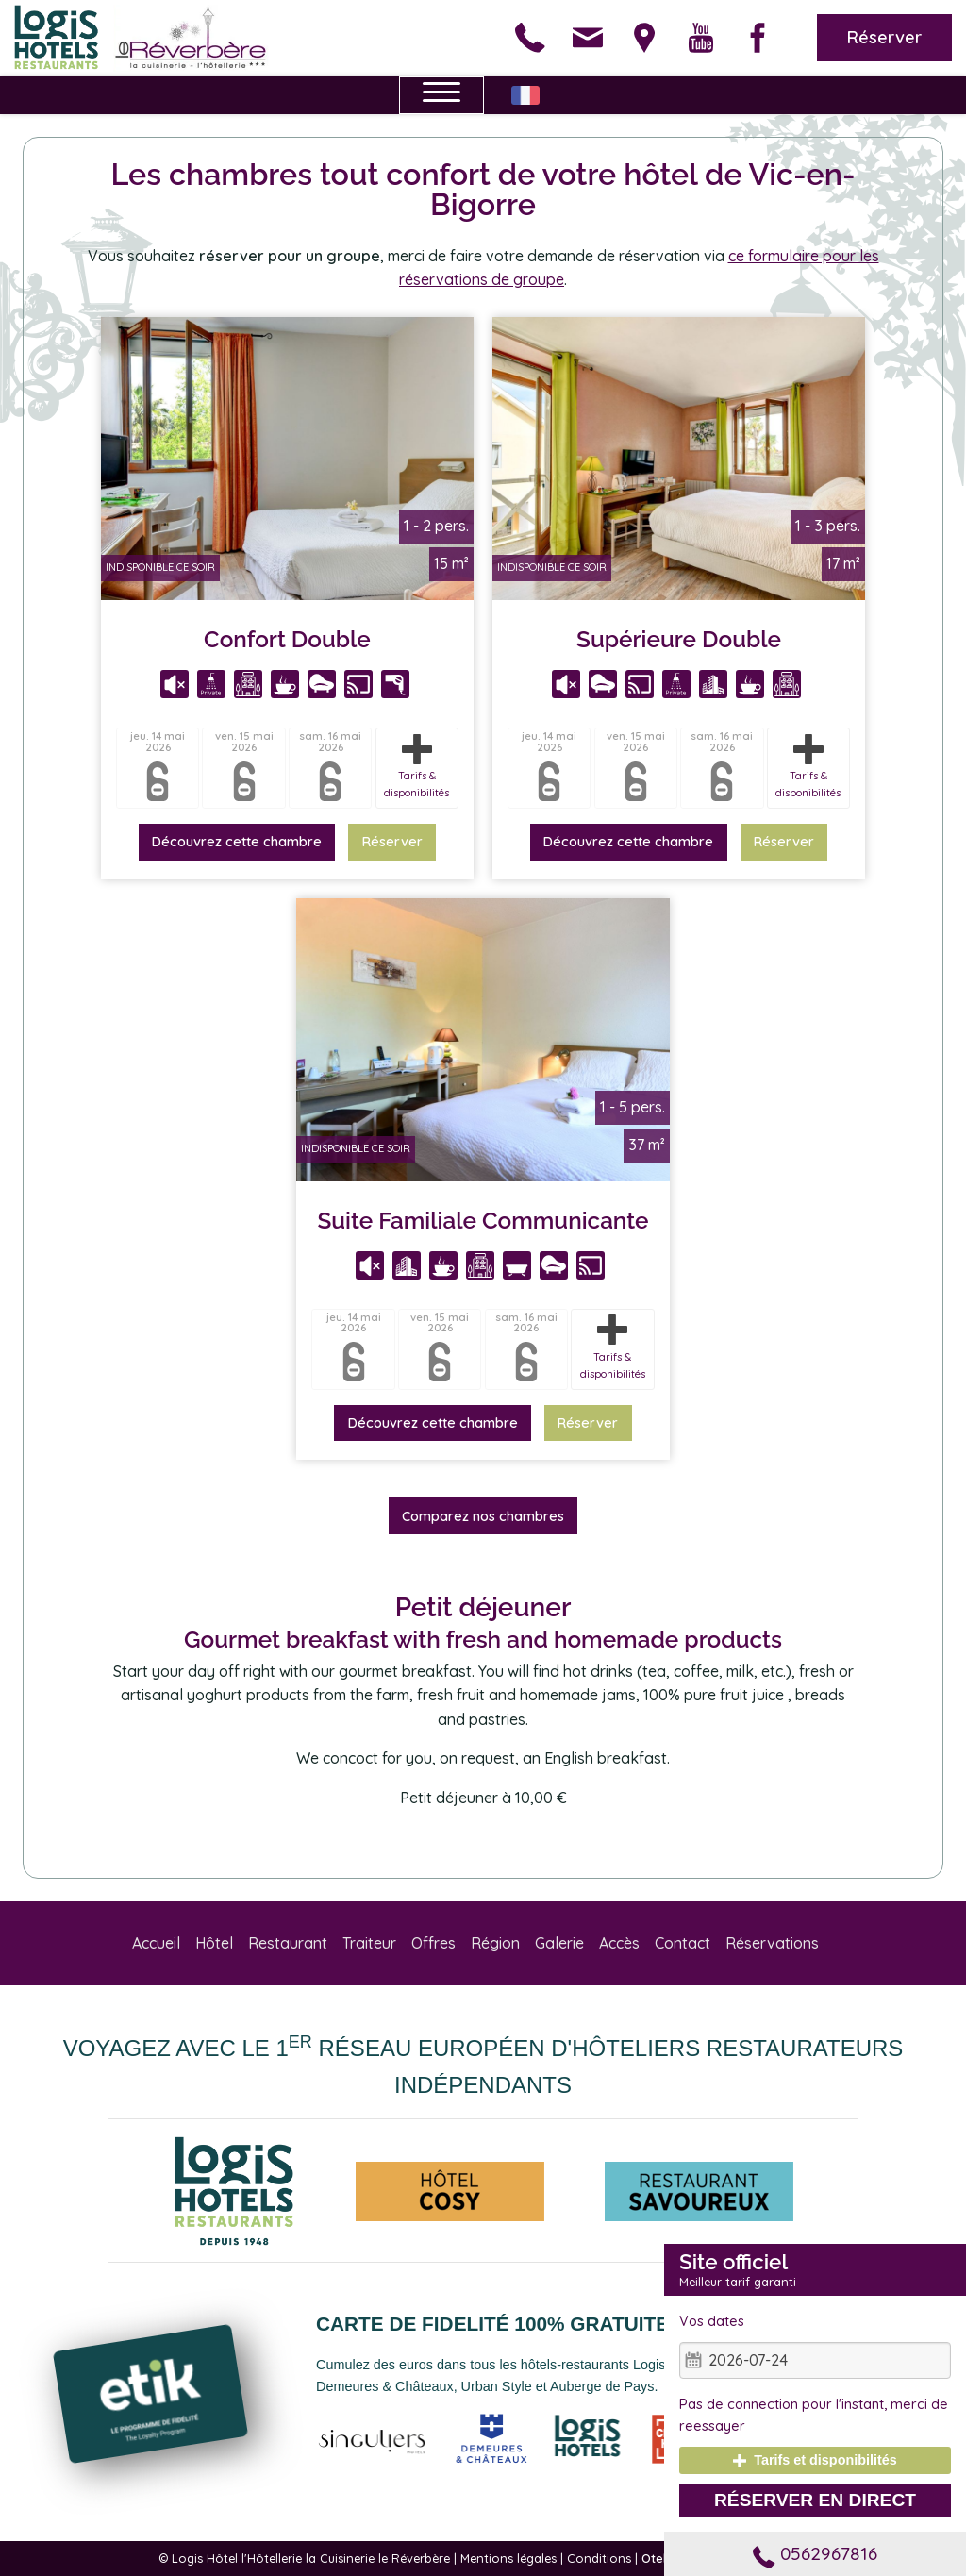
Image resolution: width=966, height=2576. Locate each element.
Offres (433, 1942)
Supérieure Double (678, 639)
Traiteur (369, 1942)
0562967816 (815, 2553)
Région (495, 1942)
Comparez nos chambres (483, 1516)
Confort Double (287, 639)
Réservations (772, 1942)
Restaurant (287, 1942)
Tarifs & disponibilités (416, 767)
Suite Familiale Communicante (482, 1220)
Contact (682, 1942)
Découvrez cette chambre (237, 841)
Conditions (599, 2558)
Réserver (884, 37)
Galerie (559, 1942)
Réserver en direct (815, 2500)
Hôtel (214, 1942)
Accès (619, 1942)
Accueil (156, 1942)
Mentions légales (508, 2558)
